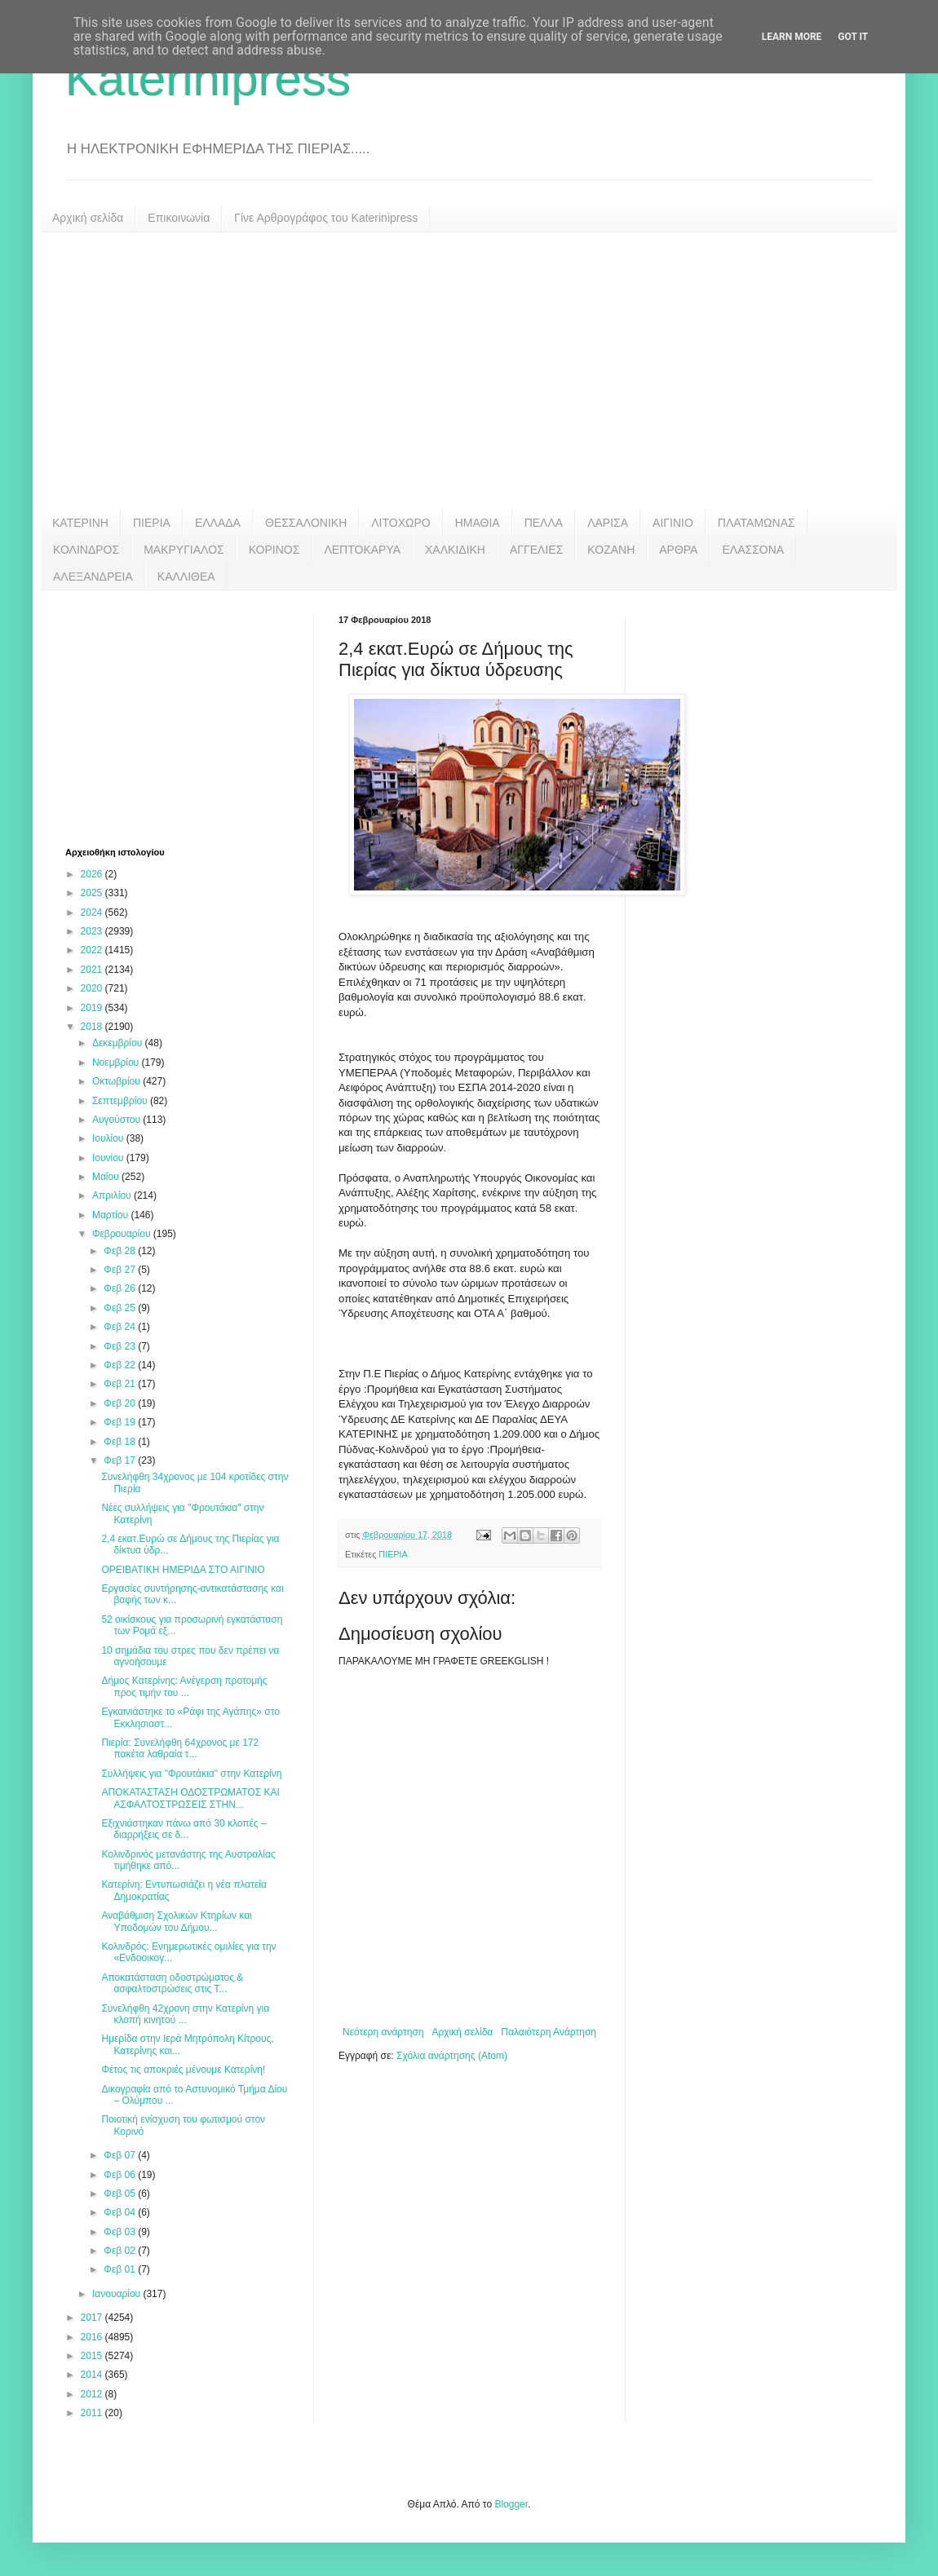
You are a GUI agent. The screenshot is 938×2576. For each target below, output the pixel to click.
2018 (93, 1026)
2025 (93, 893)
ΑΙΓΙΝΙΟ (673, 522)
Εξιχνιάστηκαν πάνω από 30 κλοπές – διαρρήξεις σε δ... (183, 1829)
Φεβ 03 (121, 2232)
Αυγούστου (117, 1119)
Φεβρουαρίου (122, 1233)
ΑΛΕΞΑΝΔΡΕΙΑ (93, 576)
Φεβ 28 (121, 1251)
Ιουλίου (109, 1138)
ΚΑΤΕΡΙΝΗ (80, 522)
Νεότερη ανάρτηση (383, 2032)
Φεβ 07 (121, 2155)
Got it (853, 36)
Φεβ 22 (121, 1365)
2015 (93, 2356)
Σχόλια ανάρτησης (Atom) (451, 2055)
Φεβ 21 (121, 1384)
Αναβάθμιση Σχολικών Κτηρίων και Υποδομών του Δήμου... (176, 1921)
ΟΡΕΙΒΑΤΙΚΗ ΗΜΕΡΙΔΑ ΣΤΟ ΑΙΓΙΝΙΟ (182, 1569)
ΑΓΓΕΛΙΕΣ (536, 549)
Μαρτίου (111, 1215)
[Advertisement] (469, 371)
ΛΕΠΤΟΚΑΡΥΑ (362, 549)
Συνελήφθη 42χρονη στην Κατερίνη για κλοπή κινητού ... (185, 2014)
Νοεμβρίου (117, 1062)
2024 (93, 912)
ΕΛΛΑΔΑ (218, 522)
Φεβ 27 (121, 1269)
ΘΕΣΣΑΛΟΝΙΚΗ (306, 522)
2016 (93, 2337)
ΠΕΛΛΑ (544, 522)
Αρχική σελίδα (87, 217)
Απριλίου (113, 1195)
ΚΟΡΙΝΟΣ (274, 549)
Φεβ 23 (121, 1346)
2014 (93, 2374)
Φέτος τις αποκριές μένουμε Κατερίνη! (183, 2069)
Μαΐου (107, 1176)
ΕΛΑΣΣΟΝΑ (753, 549)
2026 (93, 874)
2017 (93, 2317)
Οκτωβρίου (117, 1081)
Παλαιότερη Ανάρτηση (548, 2032)
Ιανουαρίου (118, 2294)
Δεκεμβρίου (118, 1043)
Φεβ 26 (121, 1288)
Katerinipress (208, 78)
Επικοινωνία (179, 217)
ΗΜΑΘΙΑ (477, 522)
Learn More (792, 36)
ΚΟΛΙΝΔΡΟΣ (86, 549)
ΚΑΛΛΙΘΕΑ (186, 576)
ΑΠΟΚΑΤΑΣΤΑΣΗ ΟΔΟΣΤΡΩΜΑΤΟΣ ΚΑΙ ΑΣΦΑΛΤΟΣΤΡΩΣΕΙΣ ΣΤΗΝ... (190, 1798)
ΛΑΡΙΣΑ (607, 522)
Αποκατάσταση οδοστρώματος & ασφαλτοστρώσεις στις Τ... (172, 1983)
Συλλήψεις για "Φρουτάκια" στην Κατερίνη (191, 1773)
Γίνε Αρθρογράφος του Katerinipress (326, 217)
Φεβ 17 (121, 1460)
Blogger (511, 2504)
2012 (93, 2394)
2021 (93, 969)
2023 (93, 931)
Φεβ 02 (121, 2250)
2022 (93, 950)
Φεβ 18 (121, 1441)
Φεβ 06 (121, 2175)
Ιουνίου (109, 1158)
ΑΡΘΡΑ (678, 549)
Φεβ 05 (121, 2193)
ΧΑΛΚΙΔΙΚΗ (455, 549)
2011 (93, 2413)
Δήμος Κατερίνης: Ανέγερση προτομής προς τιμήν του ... (184, 1686)
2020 (93, 988)
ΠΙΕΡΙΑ (151, 522)
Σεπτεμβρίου (121, 1101)
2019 (93, 1008)
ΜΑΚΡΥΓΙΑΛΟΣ (184, 549)
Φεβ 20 (121, 1403)
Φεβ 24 (121, 1326)
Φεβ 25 (121, 1308)
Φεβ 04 (121, 2212)
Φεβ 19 (121, 1422)
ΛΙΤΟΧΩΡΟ (400, 522)
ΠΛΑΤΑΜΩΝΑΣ (756, 522)
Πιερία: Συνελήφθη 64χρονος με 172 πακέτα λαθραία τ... (180, 1748)
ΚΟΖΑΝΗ (611, 549)
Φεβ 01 (121, 2269)
